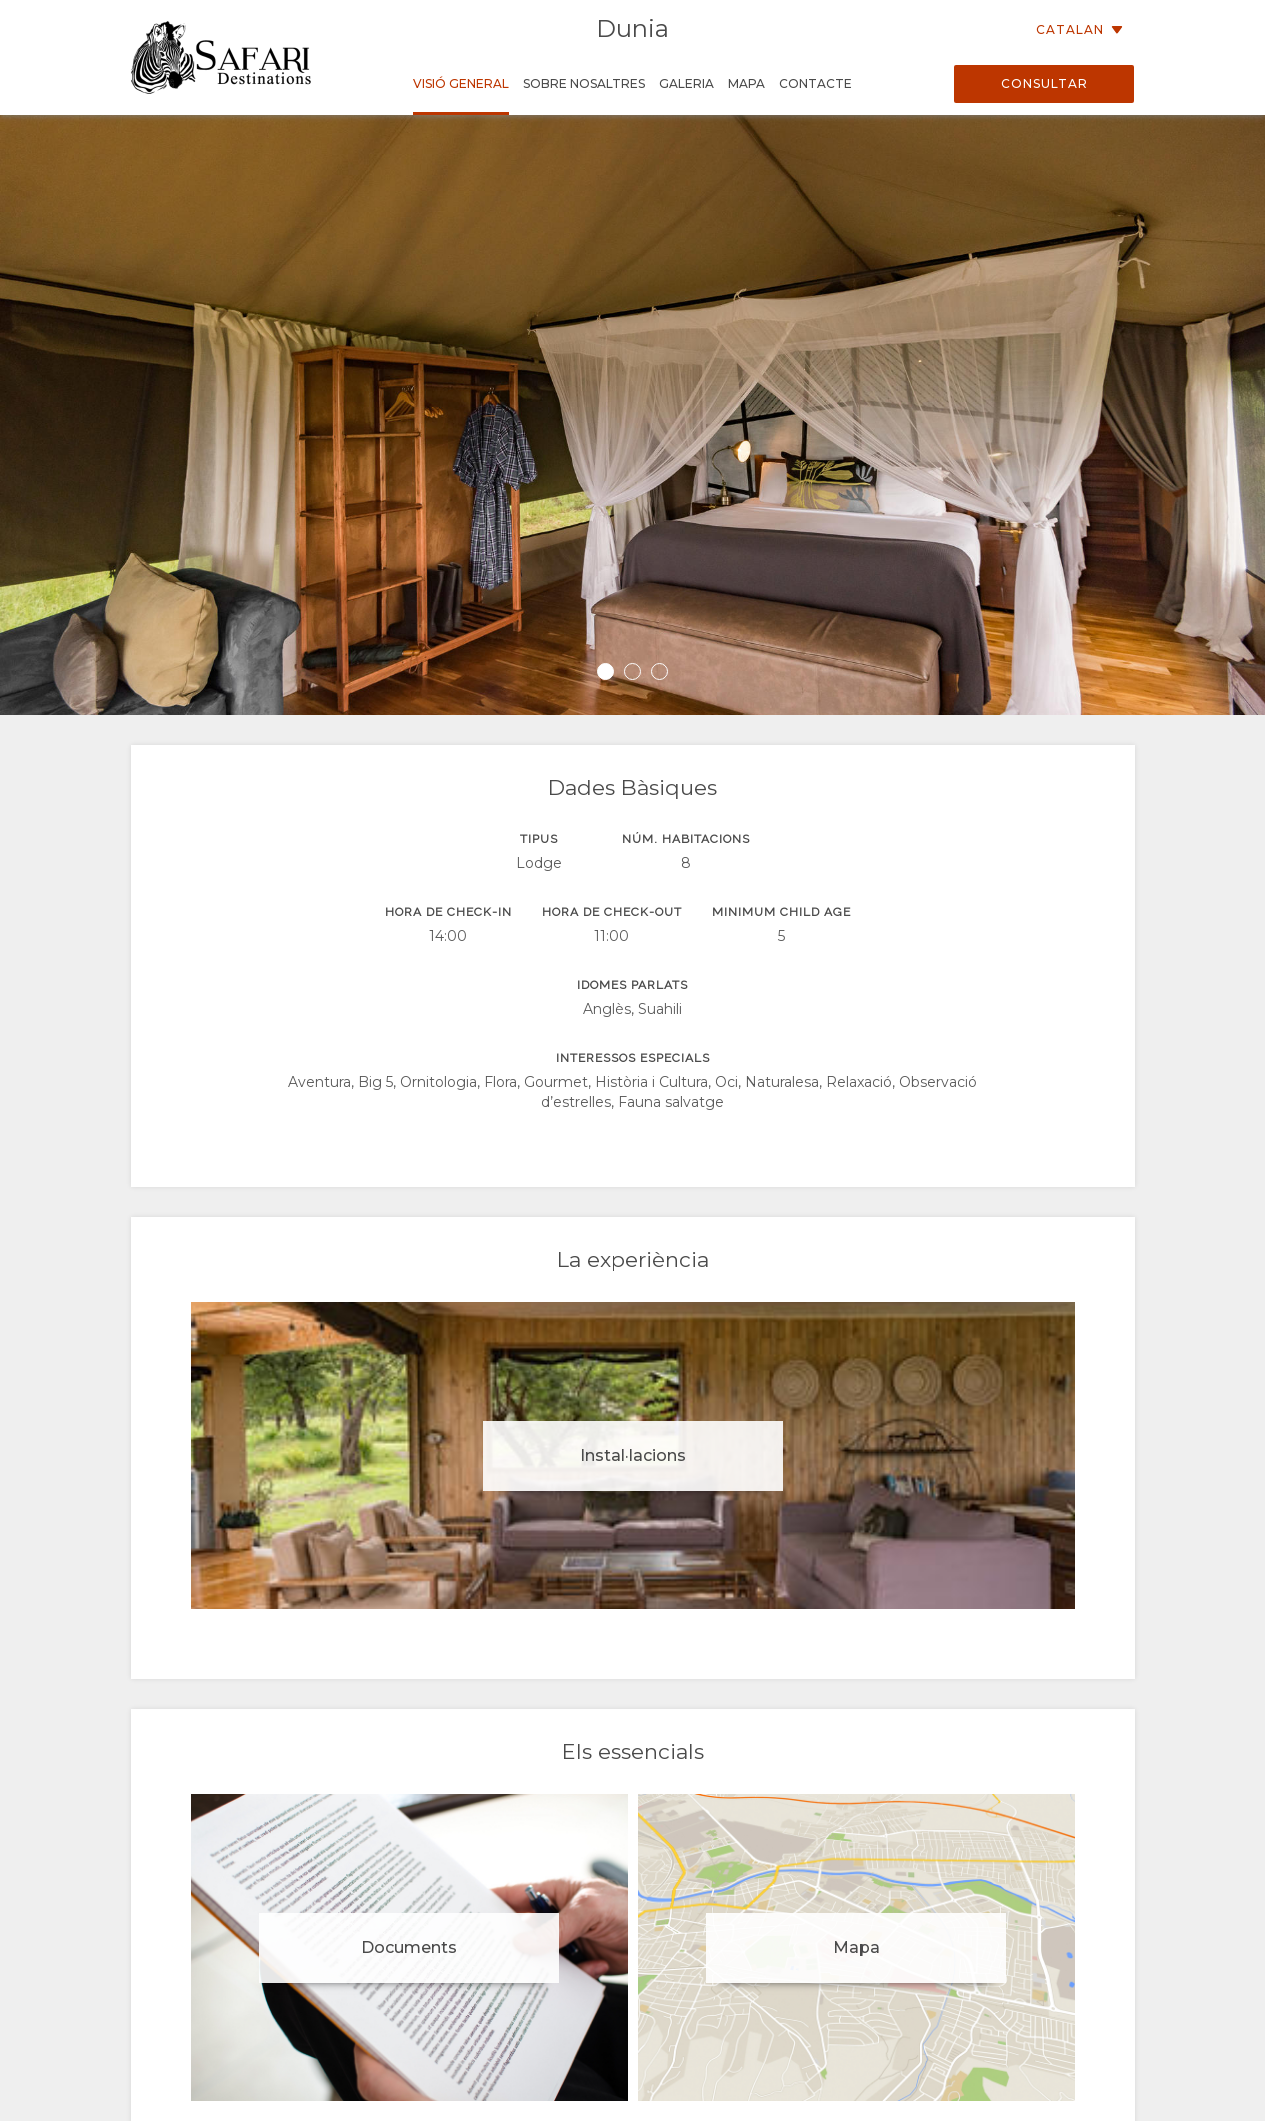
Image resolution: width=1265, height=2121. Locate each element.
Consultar (1044, 83)
